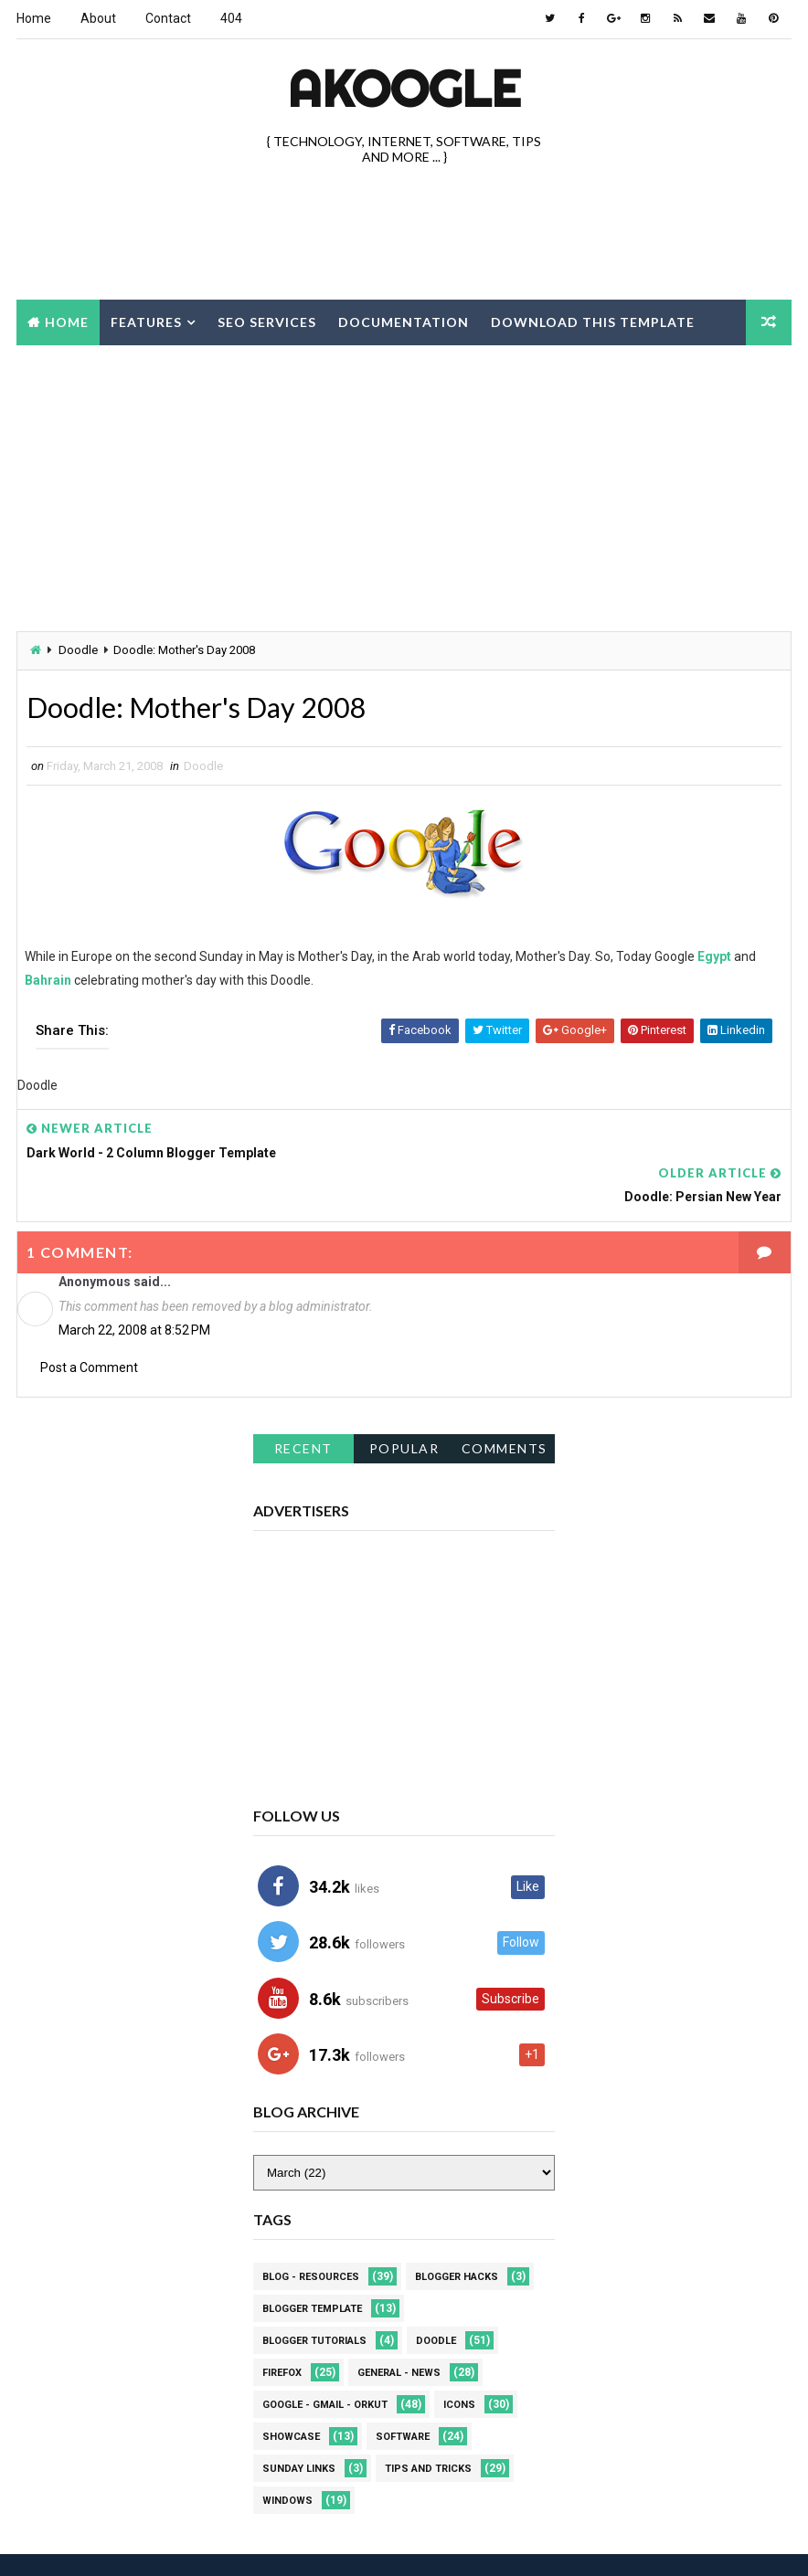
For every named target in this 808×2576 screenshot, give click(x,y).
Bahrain (48, 981)
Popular (404, 1405)
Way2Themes (174, 2543)
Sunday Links (298, 2426)
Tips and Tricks (428, 2426)
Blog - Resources (310, 2234)
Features (146, 320)
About (98, 18)
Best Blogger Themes (372, 2543)
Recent (303, 1405)
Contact (168, 18)
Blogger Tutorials (314, 2298)
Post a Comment (89, 1324)
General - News (399, 2330)
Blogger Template (312, 2266)
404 (231, 18)
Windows (287, 2458)
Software (403, 2394)
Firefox (282, 2330)
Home (33, 18)
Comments (505, 1405)
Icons (459, 2362)
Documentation (403, 320)
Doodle (78, 650)
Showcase (291, 2394)
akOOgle (404, 88)
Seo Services (267, 320)
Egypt (714, 957)
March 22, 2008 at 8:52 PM (134, 1287)
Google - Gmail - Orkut (325, 2362)
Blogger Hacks (456, 2234)
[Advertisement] (404, 234)
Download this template (593, 320)
